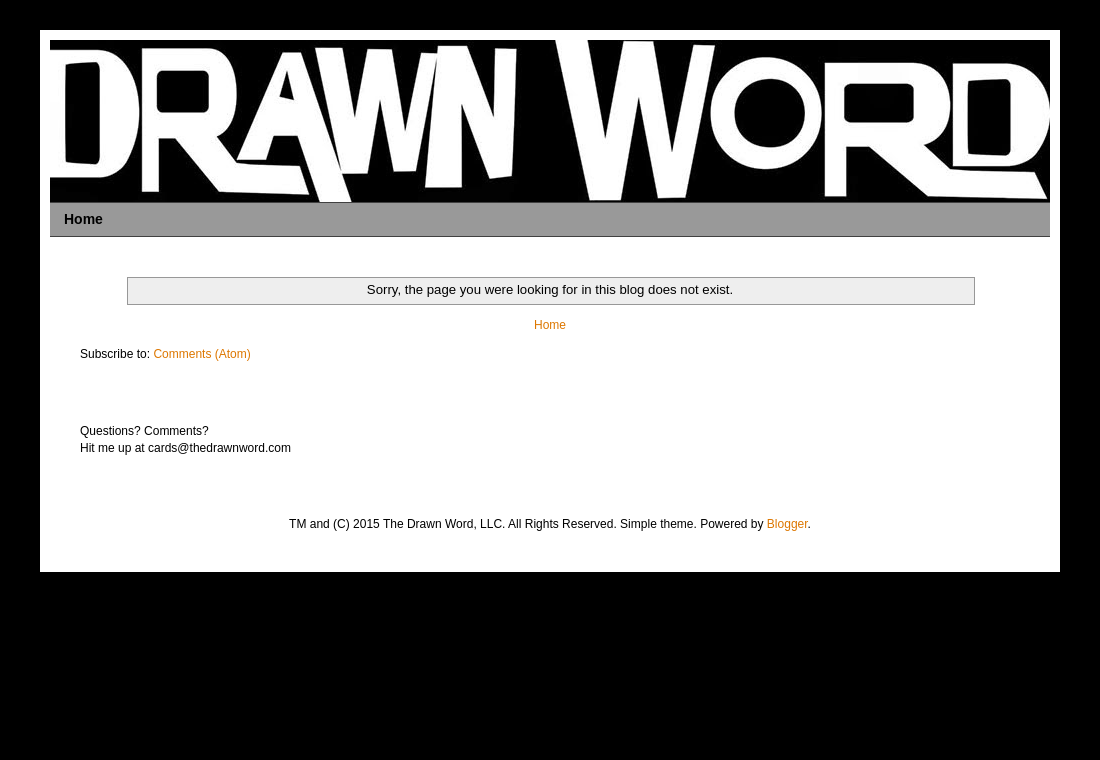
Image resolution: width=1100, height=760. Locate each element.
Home (83, 219)
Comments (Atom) (201, 354)
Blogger (787, 524)
